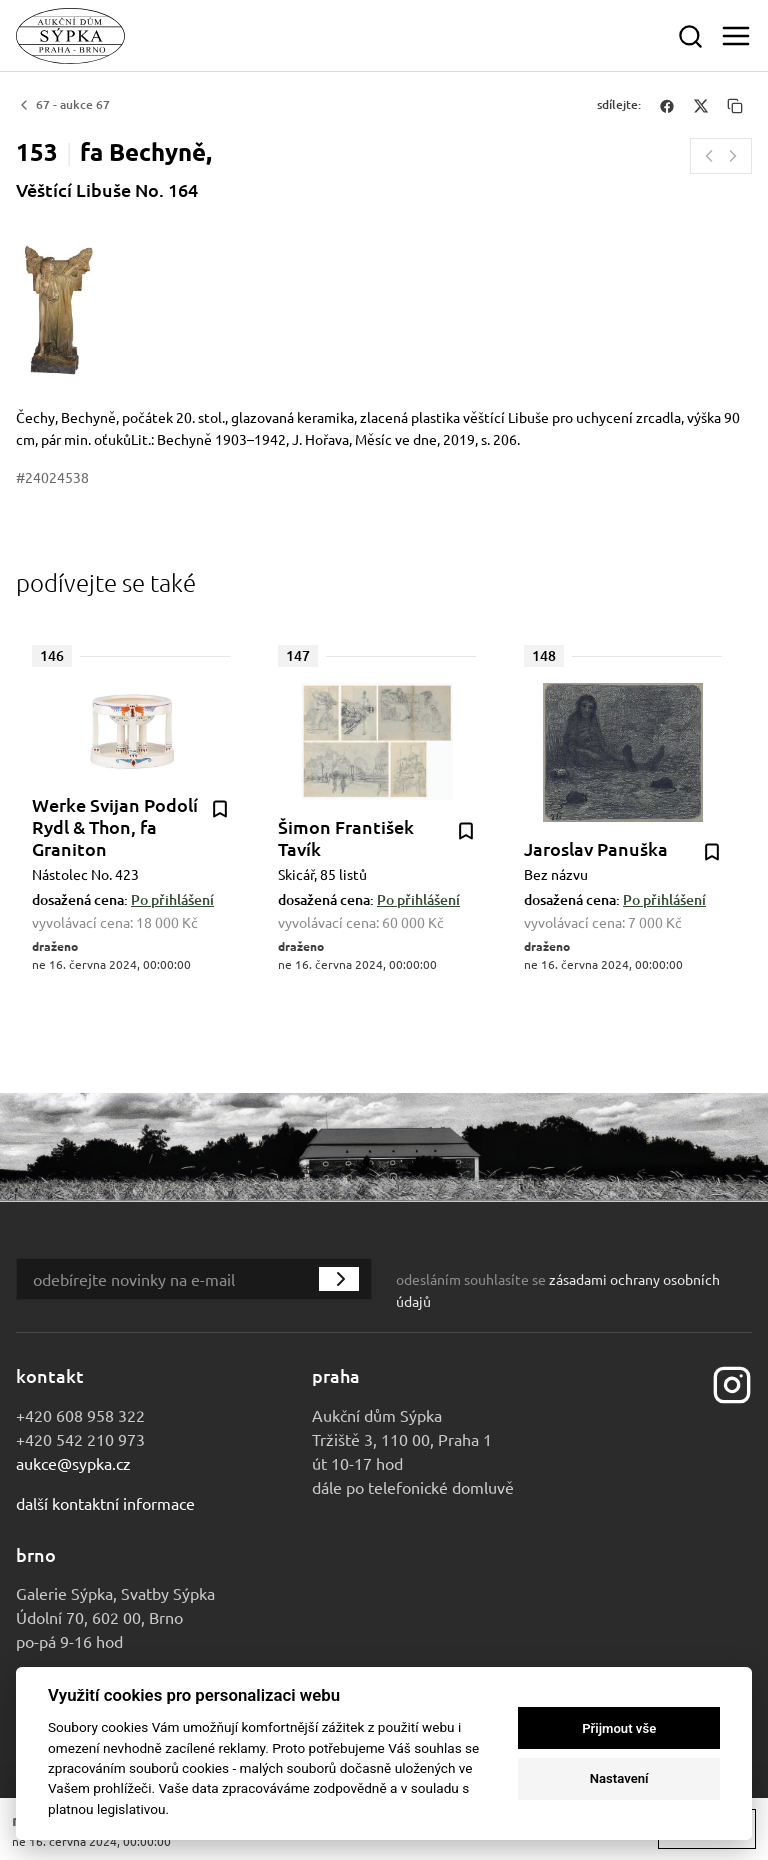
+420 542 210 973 (80, 1439)
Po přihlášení (172, 899)
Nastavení (619, 1778)
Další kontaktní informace (105, 1503)
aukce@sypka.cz (73, 1463)
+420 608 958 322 (80, 1415)
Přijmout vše (619, 1728)
